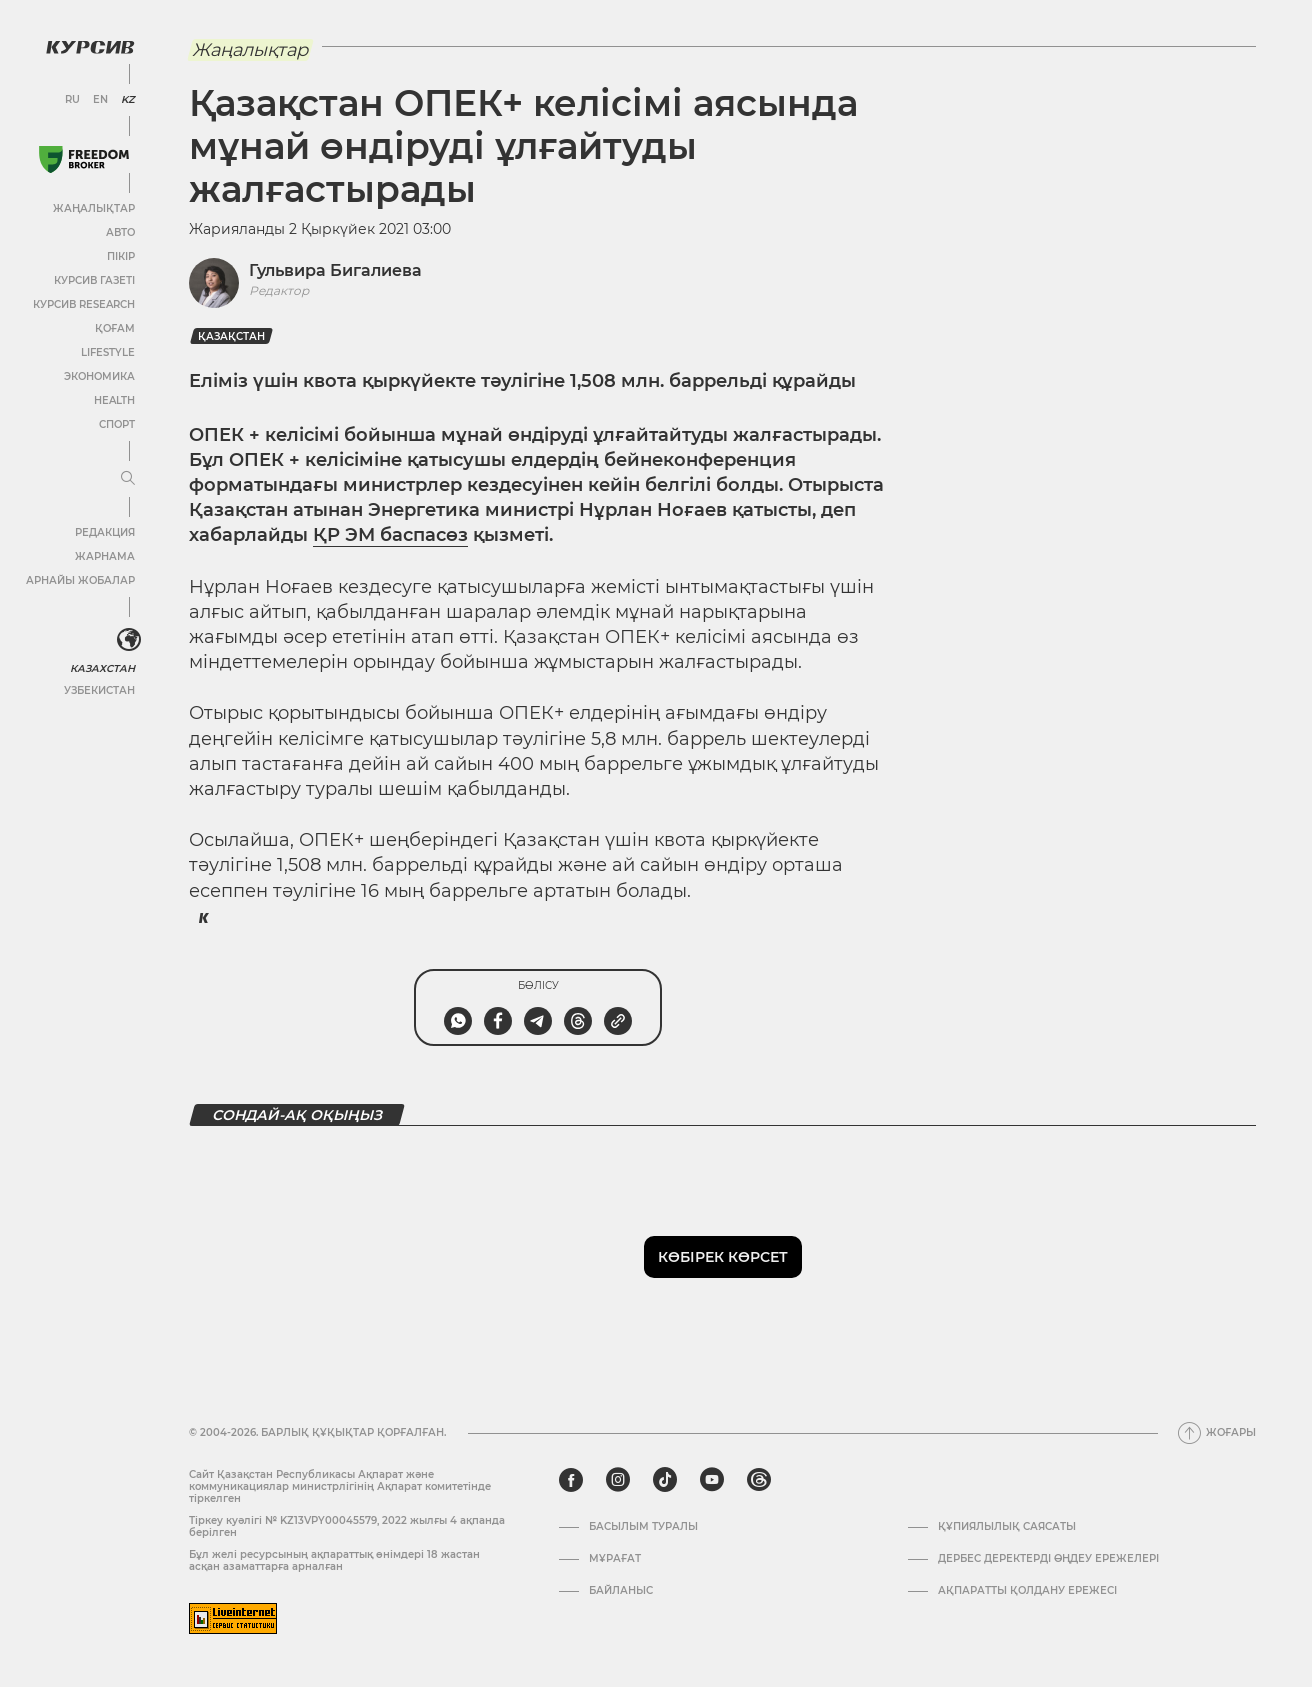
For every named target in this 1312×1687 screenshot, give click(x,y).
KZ (128, 100)
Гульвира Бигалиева (335, 270)
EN (100, 100)
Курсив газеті (94, 280)
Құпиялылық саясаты (1007, 1527)
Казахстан (102, 668)
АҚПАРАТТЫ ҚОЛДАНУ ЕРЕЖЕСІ (1027, 1591)
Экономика (99, 376)
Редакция (105, 532)
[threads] (759, 1480)
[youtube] (712, 1480)
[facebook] (571, 1480)
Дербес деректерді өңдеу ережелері (1048, 1559)
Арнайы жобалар (80, 580)
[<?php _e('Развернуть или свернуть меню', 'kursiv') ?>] (129, 640)
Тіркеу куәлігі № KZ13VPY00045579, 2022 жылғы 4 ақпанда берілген (347, 1526)
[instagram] (618, 1480)
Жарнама (105, 556)
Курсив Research (84, 304)
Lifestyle (108, 352)
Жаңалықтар (94, 208)
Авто (120, 232)
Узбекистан (99, 690)
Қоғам (115, 328)
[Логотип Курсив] (90, 47)
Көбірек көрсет (723, 1257)
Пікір (121, 256)
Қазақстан (231, 336)
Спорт (117, 424)
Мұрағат (615, 1559)
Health (114, 400)
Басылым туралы (643, 1527)
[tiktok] (665, 1480)
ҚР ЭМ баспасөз (390, 535)
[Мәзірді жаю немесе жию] (128, 479)
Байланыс (621, 1591)
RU (72, 100)
